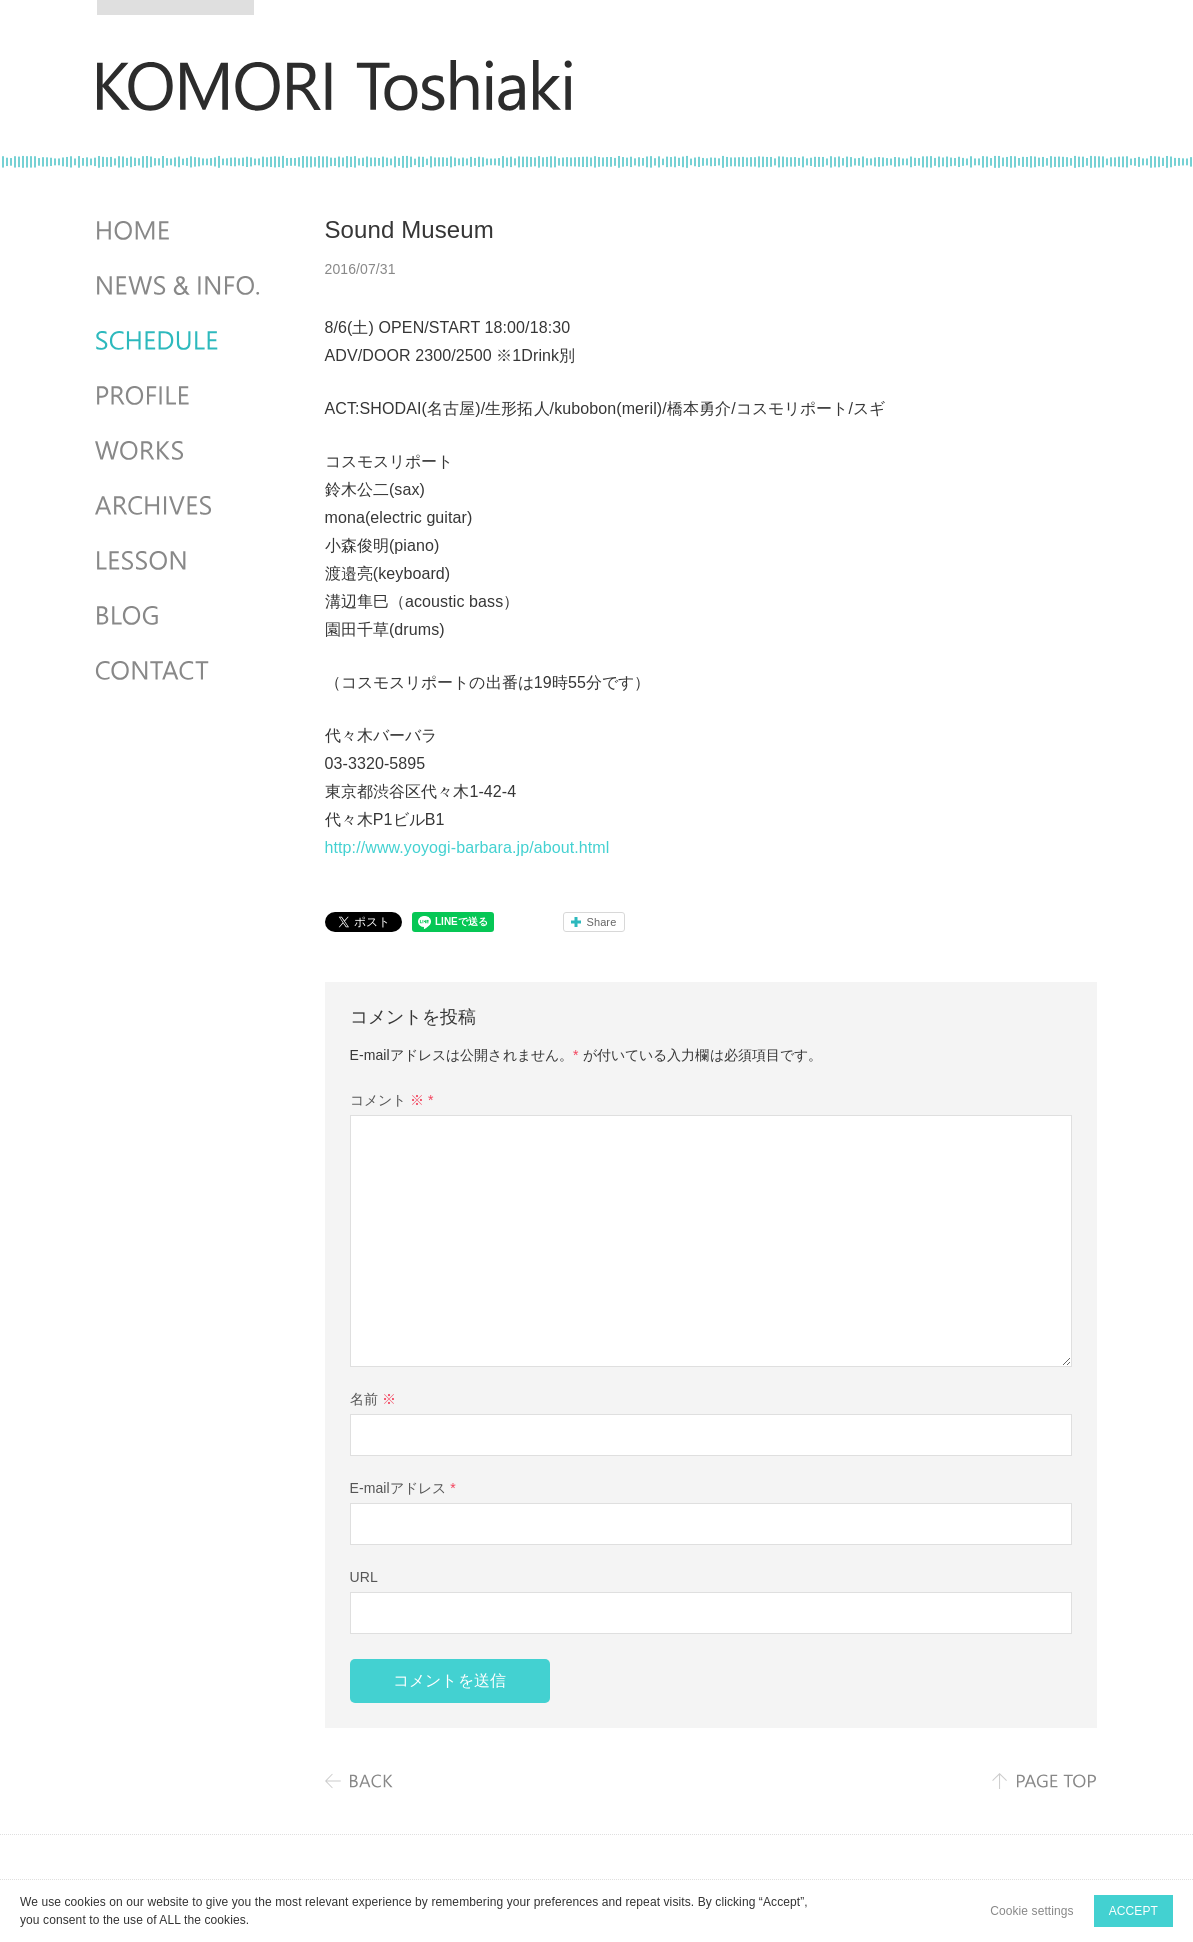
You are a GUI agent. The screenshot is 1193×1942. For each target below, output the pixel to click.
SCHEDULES (180, 341)
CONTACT (180, 671)
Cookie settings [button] (1032, 1911)
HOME (180, 231)
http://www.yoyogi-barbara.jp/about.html (467, 847)
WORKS (180, 451)
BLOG (180, 616)
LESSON (180, 561)
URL (364, 1577)
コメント (392, 1100)
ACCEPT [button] (1133, 1911)
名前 (373, 1399)
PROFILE (180, 396)
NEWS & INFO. (180, 286)
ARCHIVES (180, 506)
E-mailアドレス (403, 1488)
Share (602, 922)
